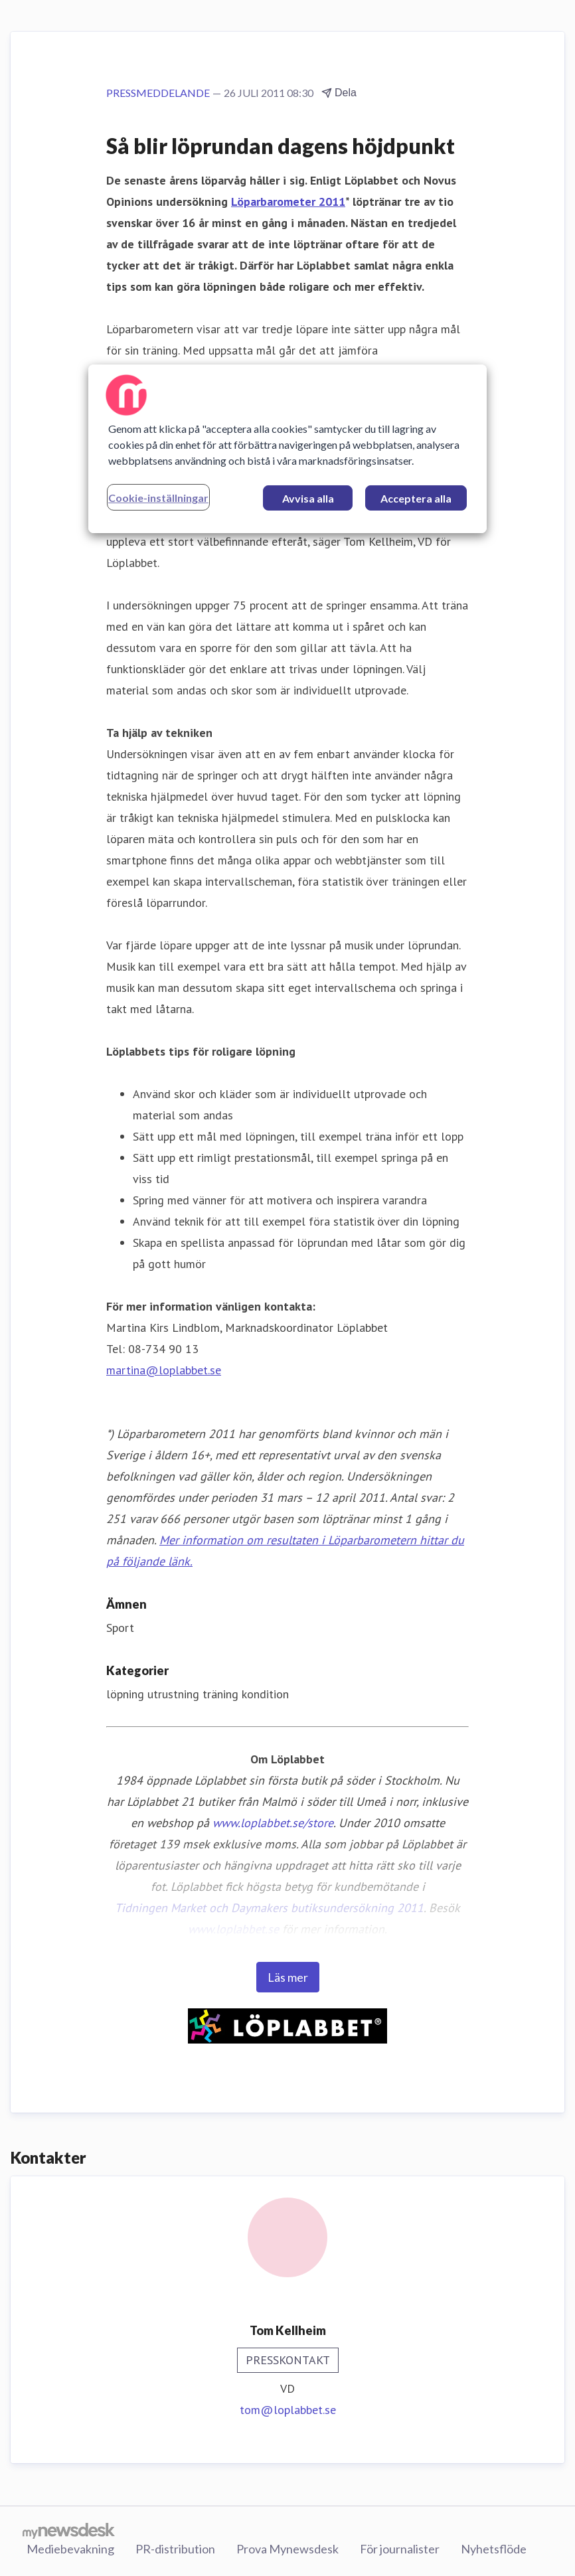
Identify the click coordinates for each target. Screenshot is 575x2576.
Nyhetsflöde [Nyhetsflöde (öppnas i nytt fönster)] (494, 2548)
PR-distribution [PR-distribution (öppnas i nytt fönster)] (175, 2548)
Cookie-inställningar (158, 497)
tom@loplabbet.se (288, 2409)
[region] (287, 448)
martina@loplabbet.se (163, 1370)
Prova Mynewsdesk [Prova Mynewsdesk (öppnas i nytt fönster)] (287, 2548)
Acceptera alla (416, 498)
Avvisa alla (308, 498)
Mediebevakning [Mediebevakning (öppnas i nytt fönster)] (70, 2548)
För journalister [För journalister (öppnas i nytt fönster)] (400, 2548)
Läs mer (288, 1977)
